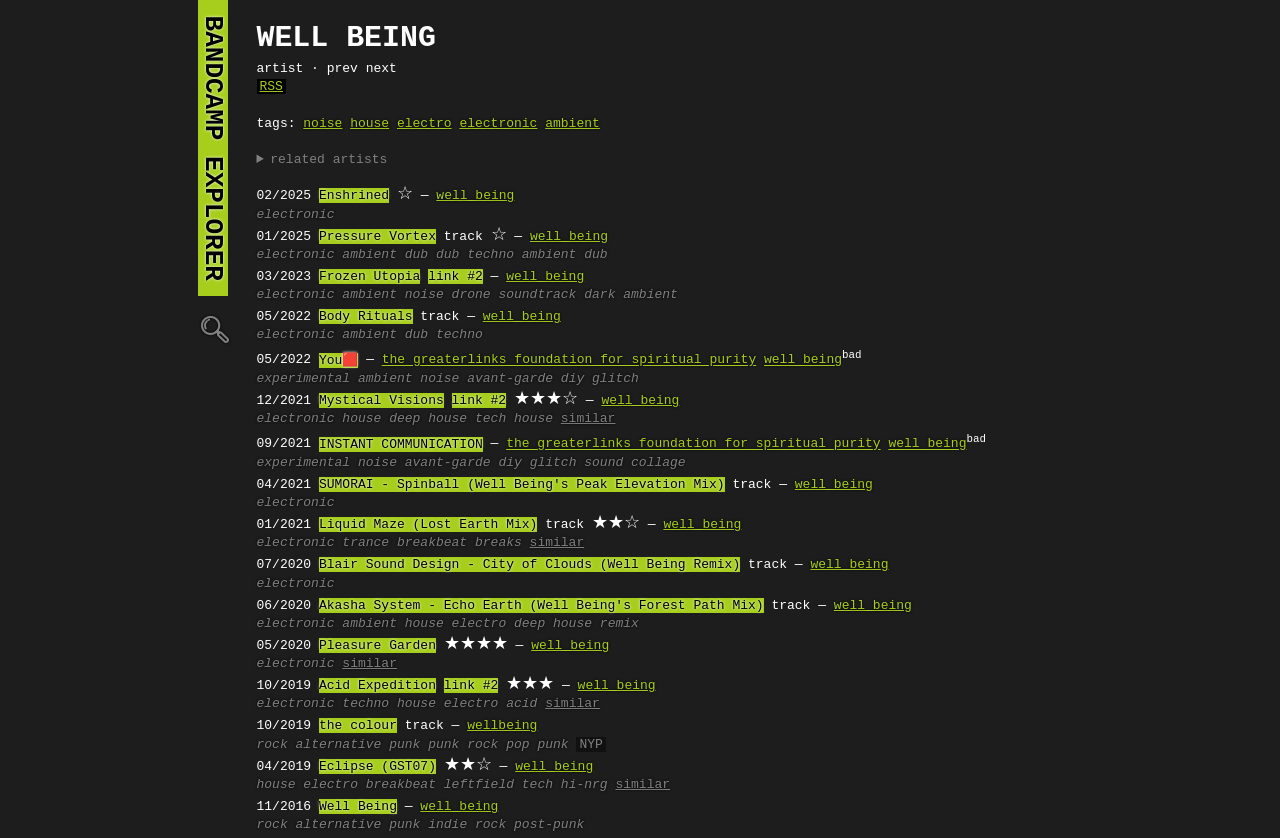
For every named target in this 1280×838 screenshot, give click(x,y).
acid (521, 704)
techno (365, 704)
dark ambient (631, 295)
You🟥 (338, 361)
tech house (514, 419)
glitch (615, 379)
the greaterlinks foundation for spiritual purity (569, 361)
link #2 (455, 277)
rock (272, 745)
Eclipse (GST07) (377, 767)
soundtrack (537, 295)
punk (404, 745)
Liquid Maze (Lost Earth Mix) (428, 525)
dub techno (475, 255)
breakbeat (432, 543)
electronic (498, 124)
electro (424, 124)
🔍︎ (213, 328)
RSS (271, 87)
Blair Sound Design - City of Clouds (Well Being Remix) (529, 565)
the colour (358, 726)
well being (475, 196)
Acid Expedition (377, 686)
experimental (304, 379)
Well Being (358, 807)
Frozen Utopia (369, 277)
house (369, 124)
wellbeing (502, 726)
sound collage (634, 463)
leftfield (479, 785)
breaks (498, 543)
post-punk (549, 825)
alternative (339, 745)
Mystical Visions (381, 401)
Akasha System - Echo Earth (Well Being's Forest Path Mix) (541, 606)
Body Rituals (366, 317)
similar (588, 419)
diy (572, 379)
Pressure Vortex (377, 237)
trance (365, 543)
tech (537, 785)
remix (619, 624)
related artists (328, 160)
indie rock (467, 825)
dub (416, 255)
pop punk (537, 745)
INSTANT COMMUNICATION (401, 445)
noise (322, 124)
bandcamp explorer (213, 148)
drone (471, 295)
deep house (428, 419)
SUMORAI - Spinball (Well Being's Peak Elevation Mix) (522, 485)
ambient (572, 124)
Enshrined (354, 196)
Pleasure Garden (377, 646)
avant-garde (510, 379)
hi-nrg (584, 785)
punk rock (463, 745)
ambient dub (565, 255)
